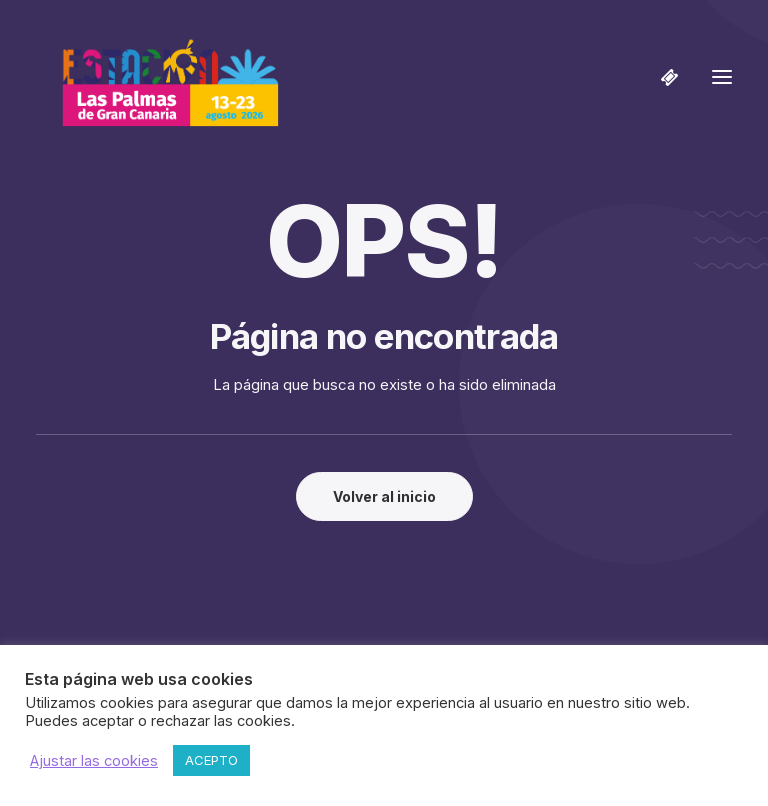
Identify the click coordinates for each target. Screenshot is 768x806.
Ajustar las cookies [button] (94, 761)
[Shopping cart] (661, 77)
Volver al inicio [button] (384, 496)
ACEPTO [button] (211, 760)
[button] (722, 77)
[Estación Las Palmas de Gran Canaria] (157, 77)
